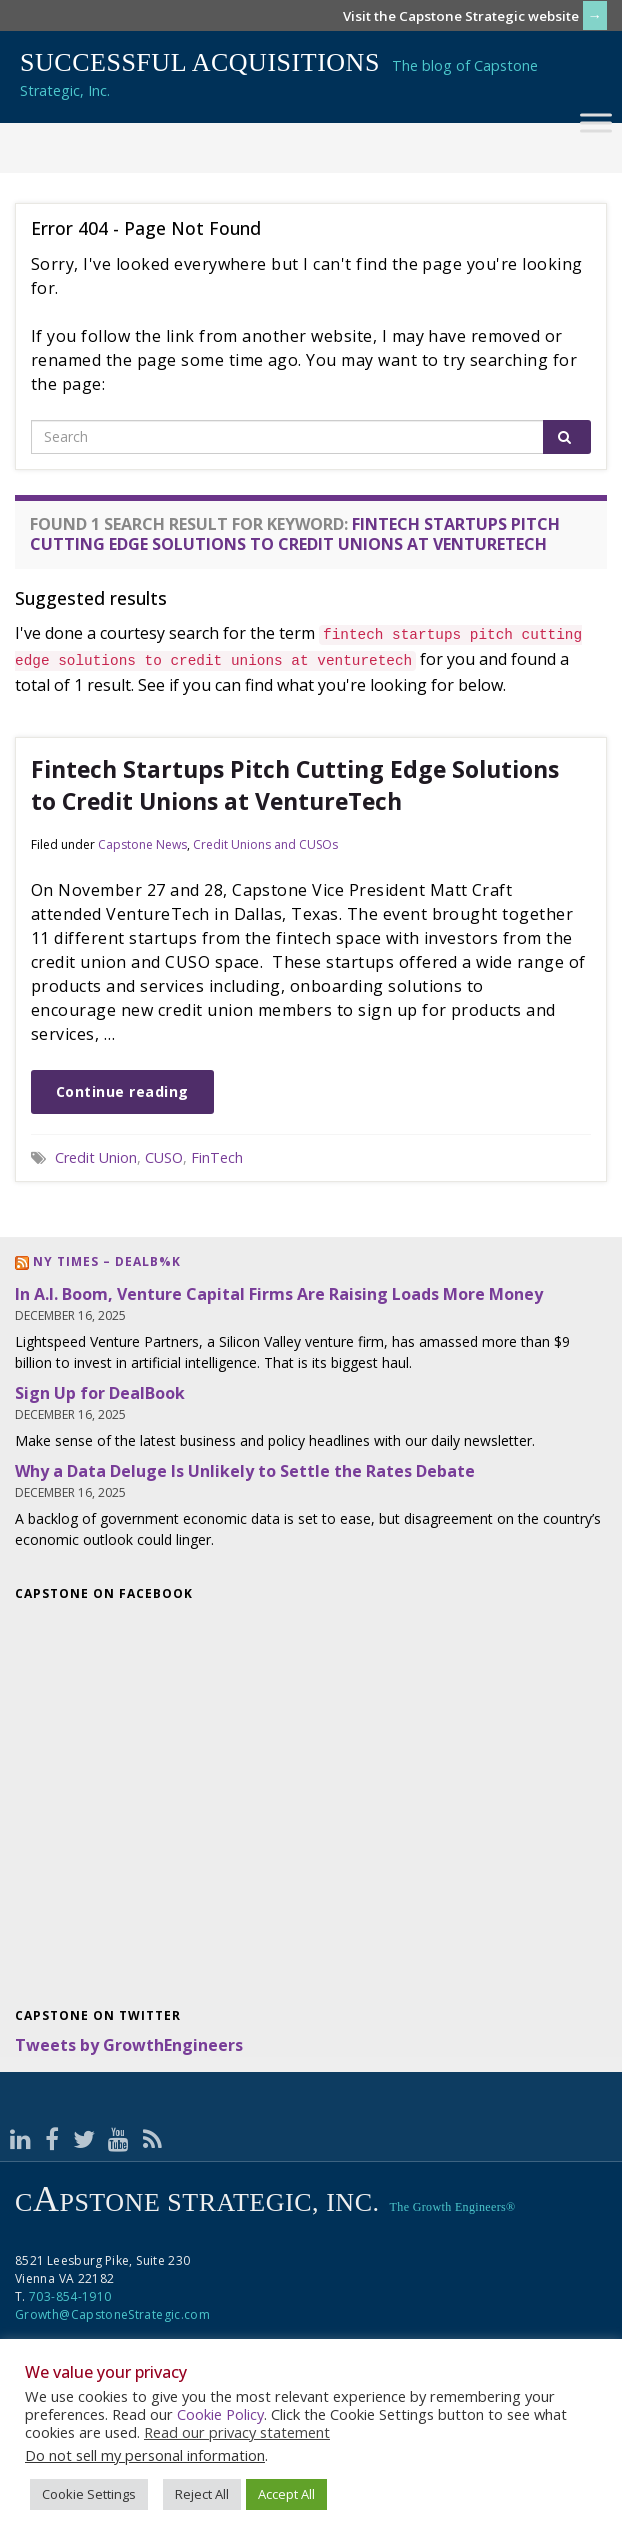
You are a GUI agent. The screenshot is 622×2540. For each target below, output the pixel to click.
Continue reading (122, 1091)
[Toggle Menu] (596, 122)
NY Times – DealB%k (107, 1261)
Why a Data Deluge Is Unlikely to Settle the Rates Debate (245, 1471)
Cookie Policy (220, 2414)
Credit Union (96, 1157)
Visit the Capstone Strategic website (461, 16)
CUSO (164, 1157)
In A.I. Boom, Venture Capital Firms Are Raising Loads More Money (279, 1294)
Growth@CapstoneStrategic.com (112, 2314)
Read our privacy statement (237, 2432)
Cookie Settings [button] (89, 2494)
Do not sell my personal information (145, 2455)
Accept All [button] (286, 2494)
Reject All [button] (202, 2494)
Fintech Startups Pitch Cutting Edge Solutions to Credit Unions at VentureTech (295, 785)
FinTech (217, 1157)
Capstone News (142, 844)
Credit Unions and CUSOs (265, 844)
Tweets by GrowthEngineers (129, 2045)
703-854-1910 (70, 2296)
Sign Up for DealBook (100, 1393)
